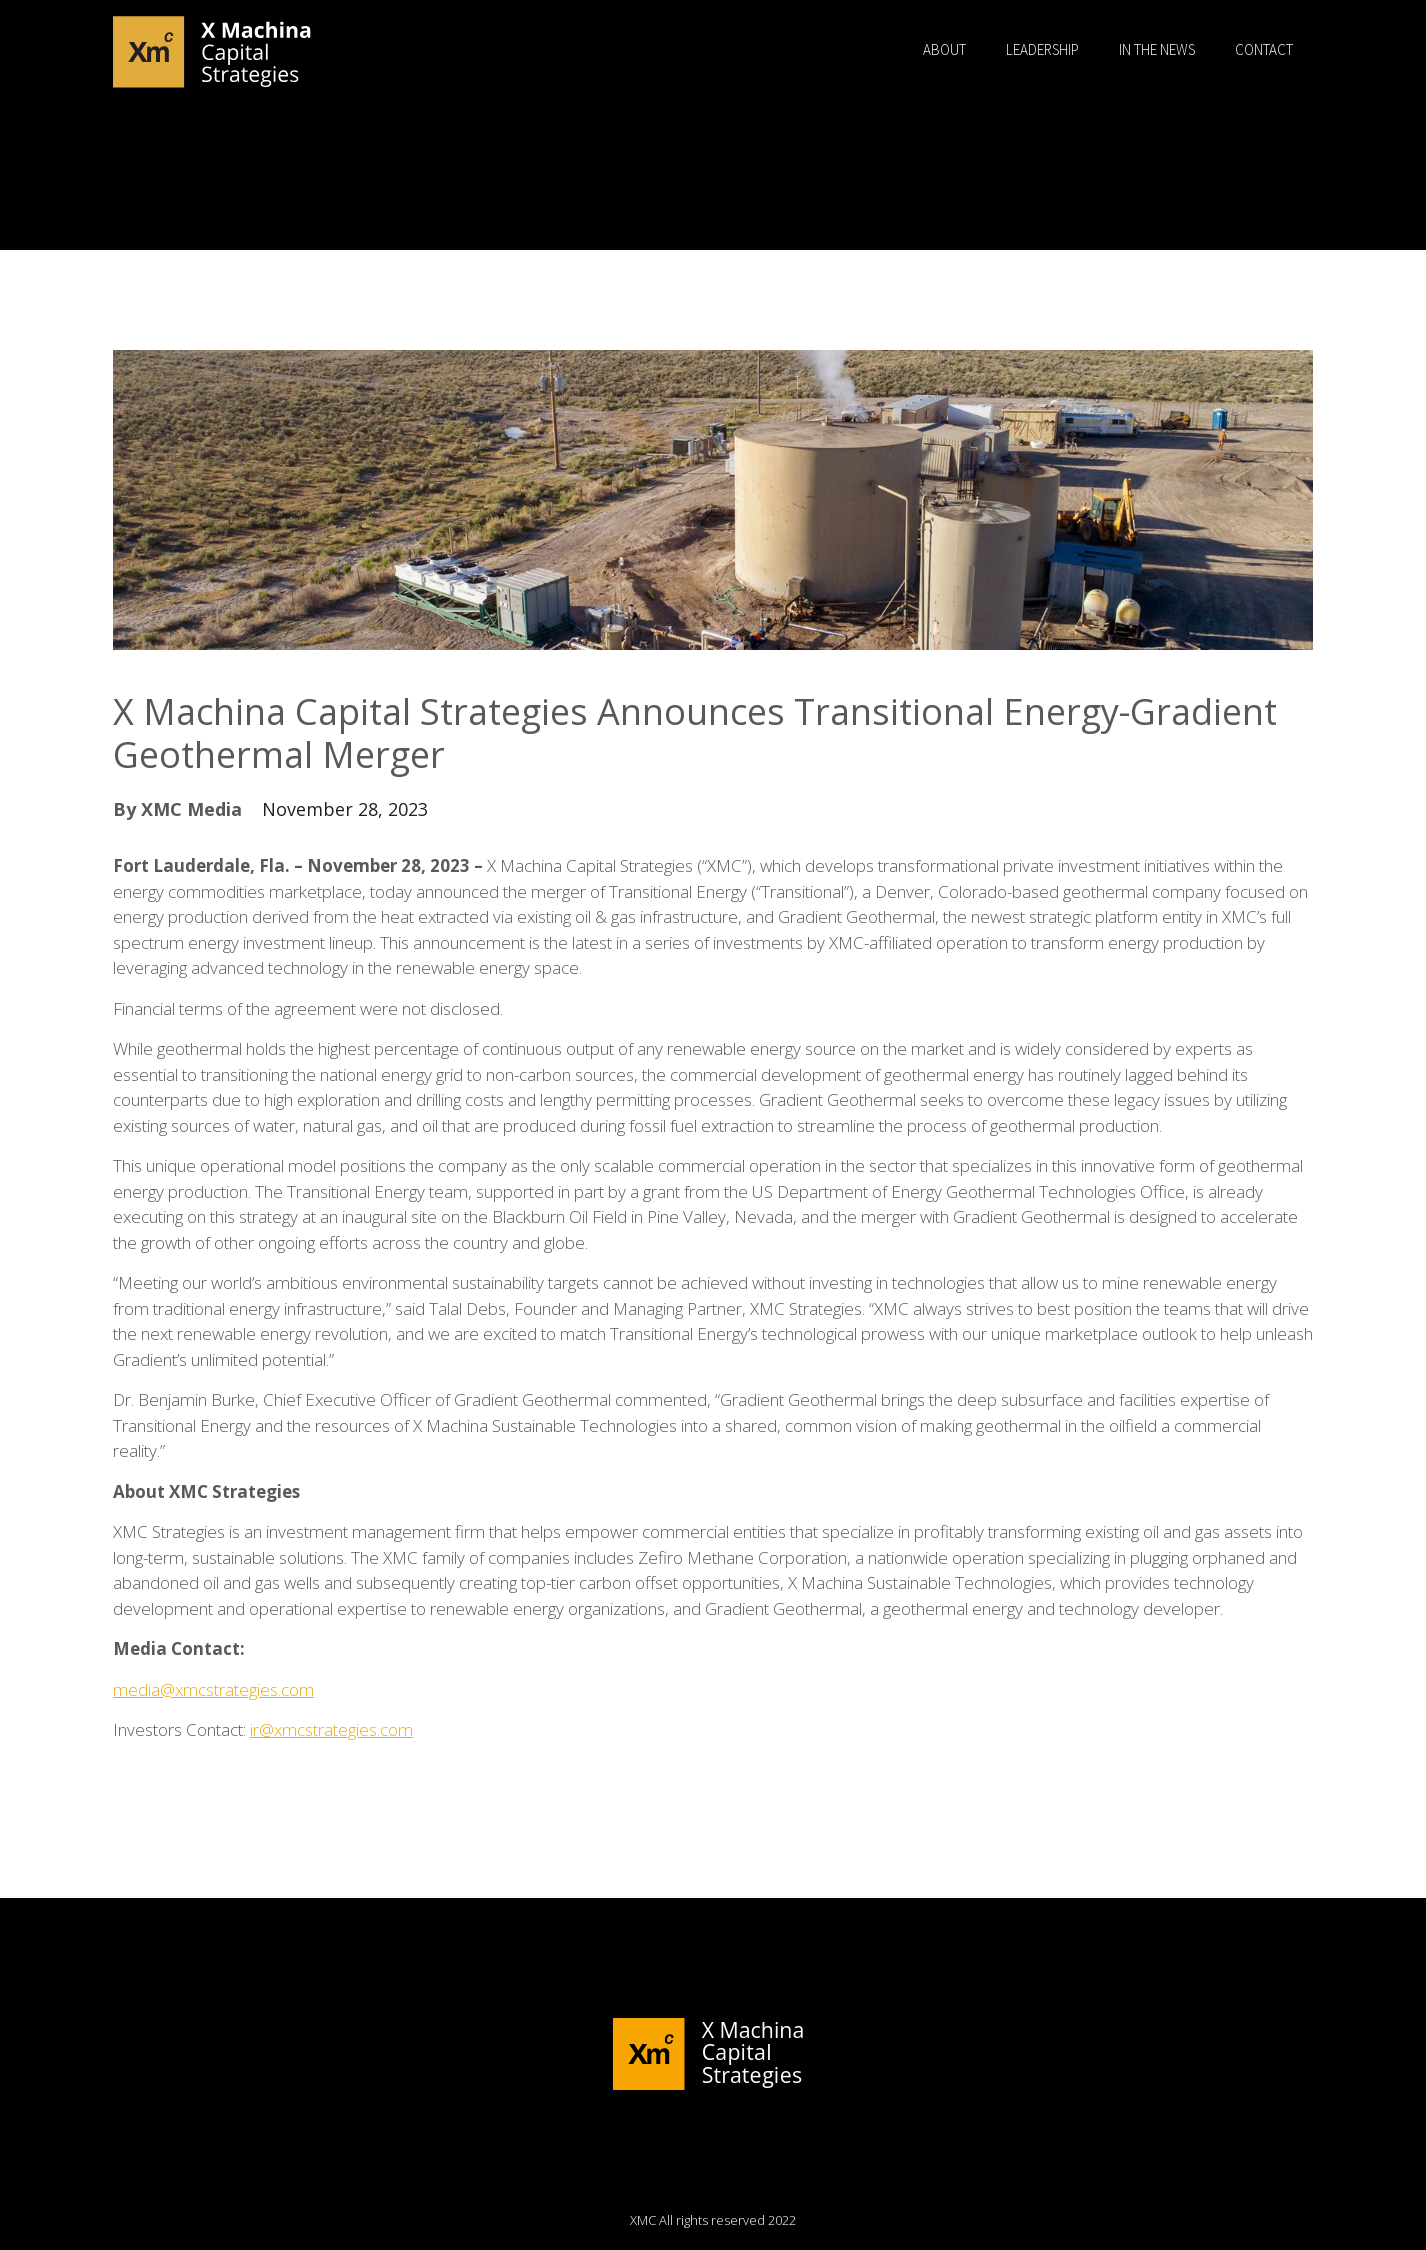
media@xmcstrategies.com (213, 1689)
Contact (1264, 49)
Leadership (1042, 49)
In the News (1157, 49)
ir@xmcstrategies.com (331, 1729)
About (944, 49)
